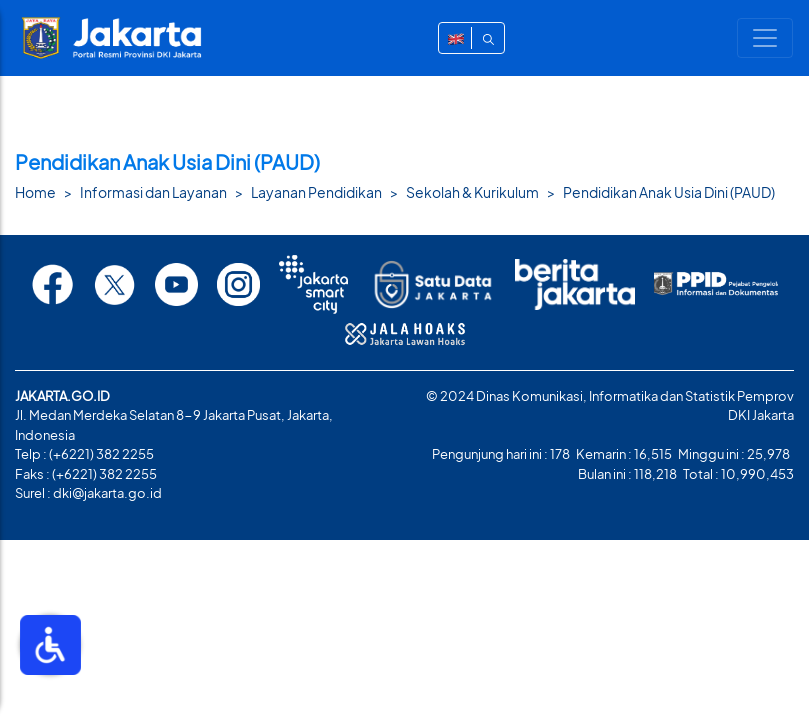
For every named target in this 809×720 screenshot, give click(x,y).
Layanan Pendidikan (316, 192)
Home (35, 192)
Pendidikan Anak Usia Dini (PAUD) (669, 192)
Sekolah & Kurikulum (472, 192)
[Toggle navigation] (765, 38)
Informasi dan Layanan (153, 192)
